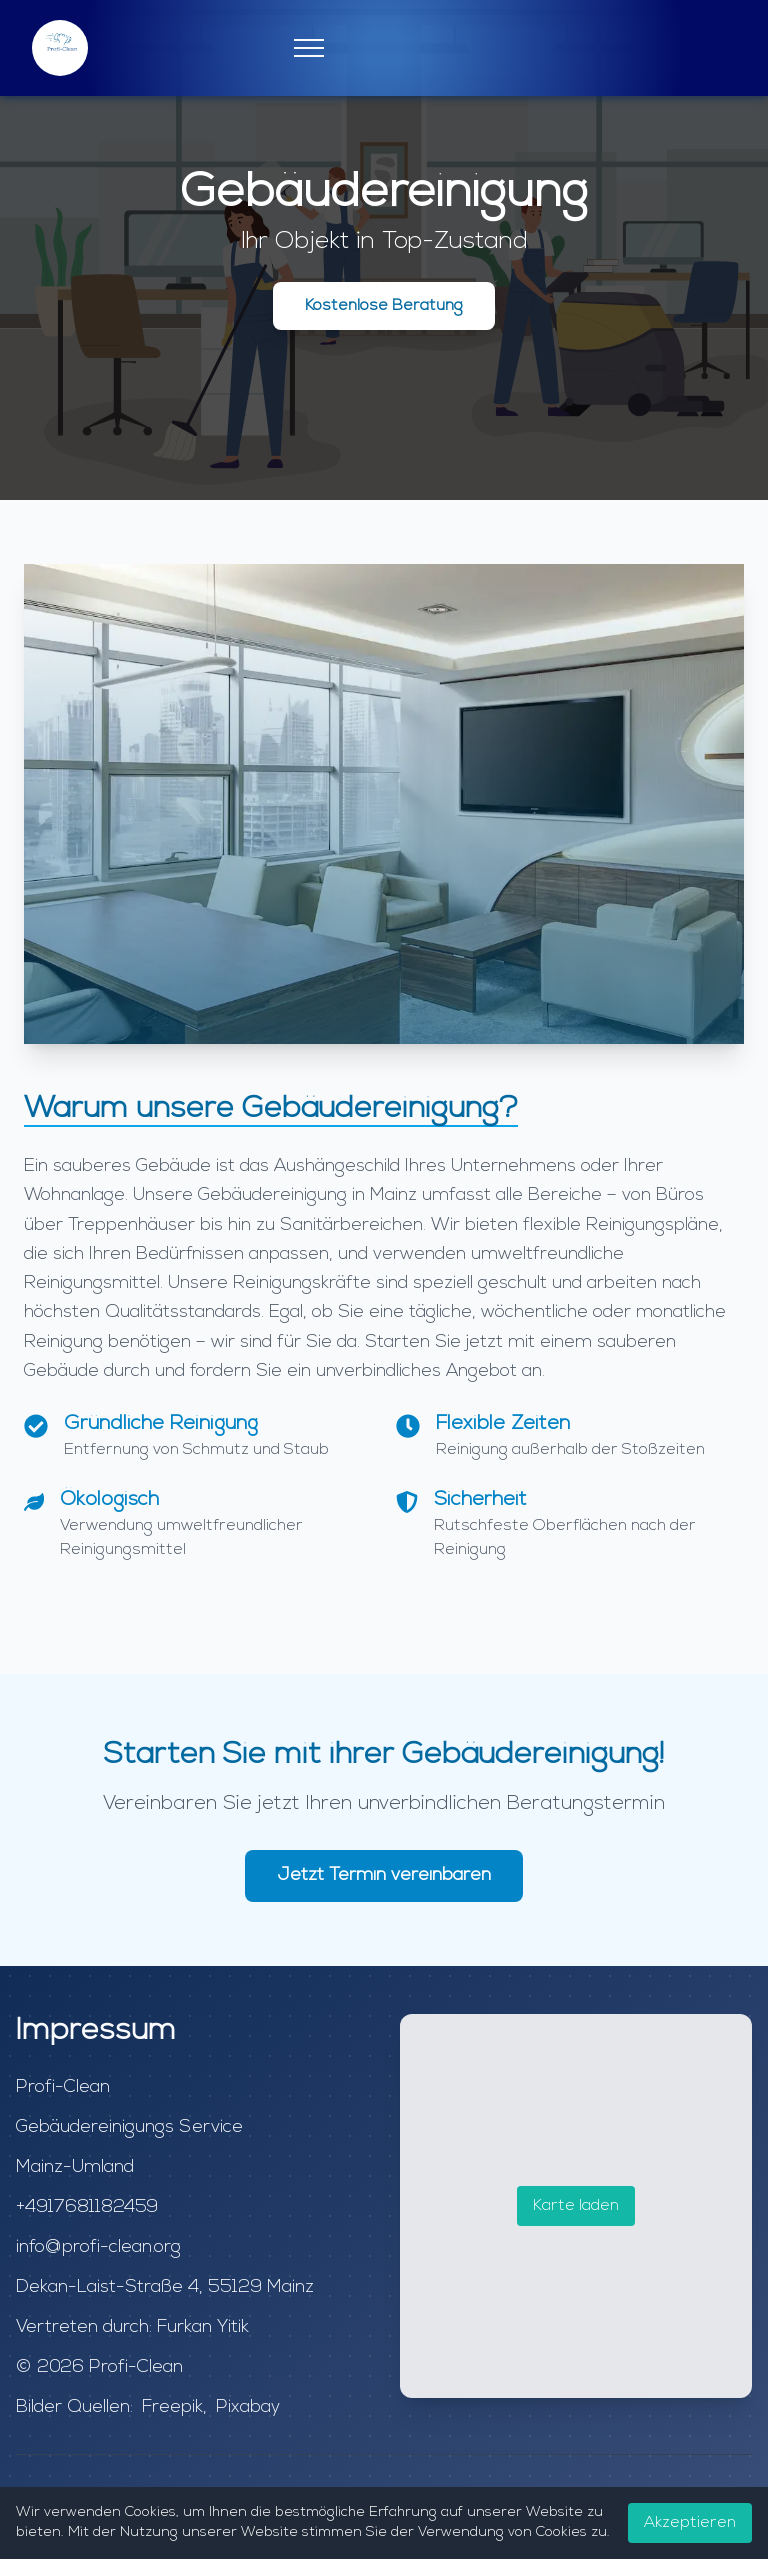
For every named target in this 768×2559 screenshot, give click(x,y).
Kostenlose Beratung (384, 306)
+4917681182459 (87, 2207)
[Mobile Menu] (309, 48)
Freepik (172, 2407)
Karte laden (576, 2206)
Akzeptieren (690, 2523)
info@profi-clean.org (98, 2247)
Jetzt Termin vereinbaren (384, 1875)
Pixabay (248, 2407)
